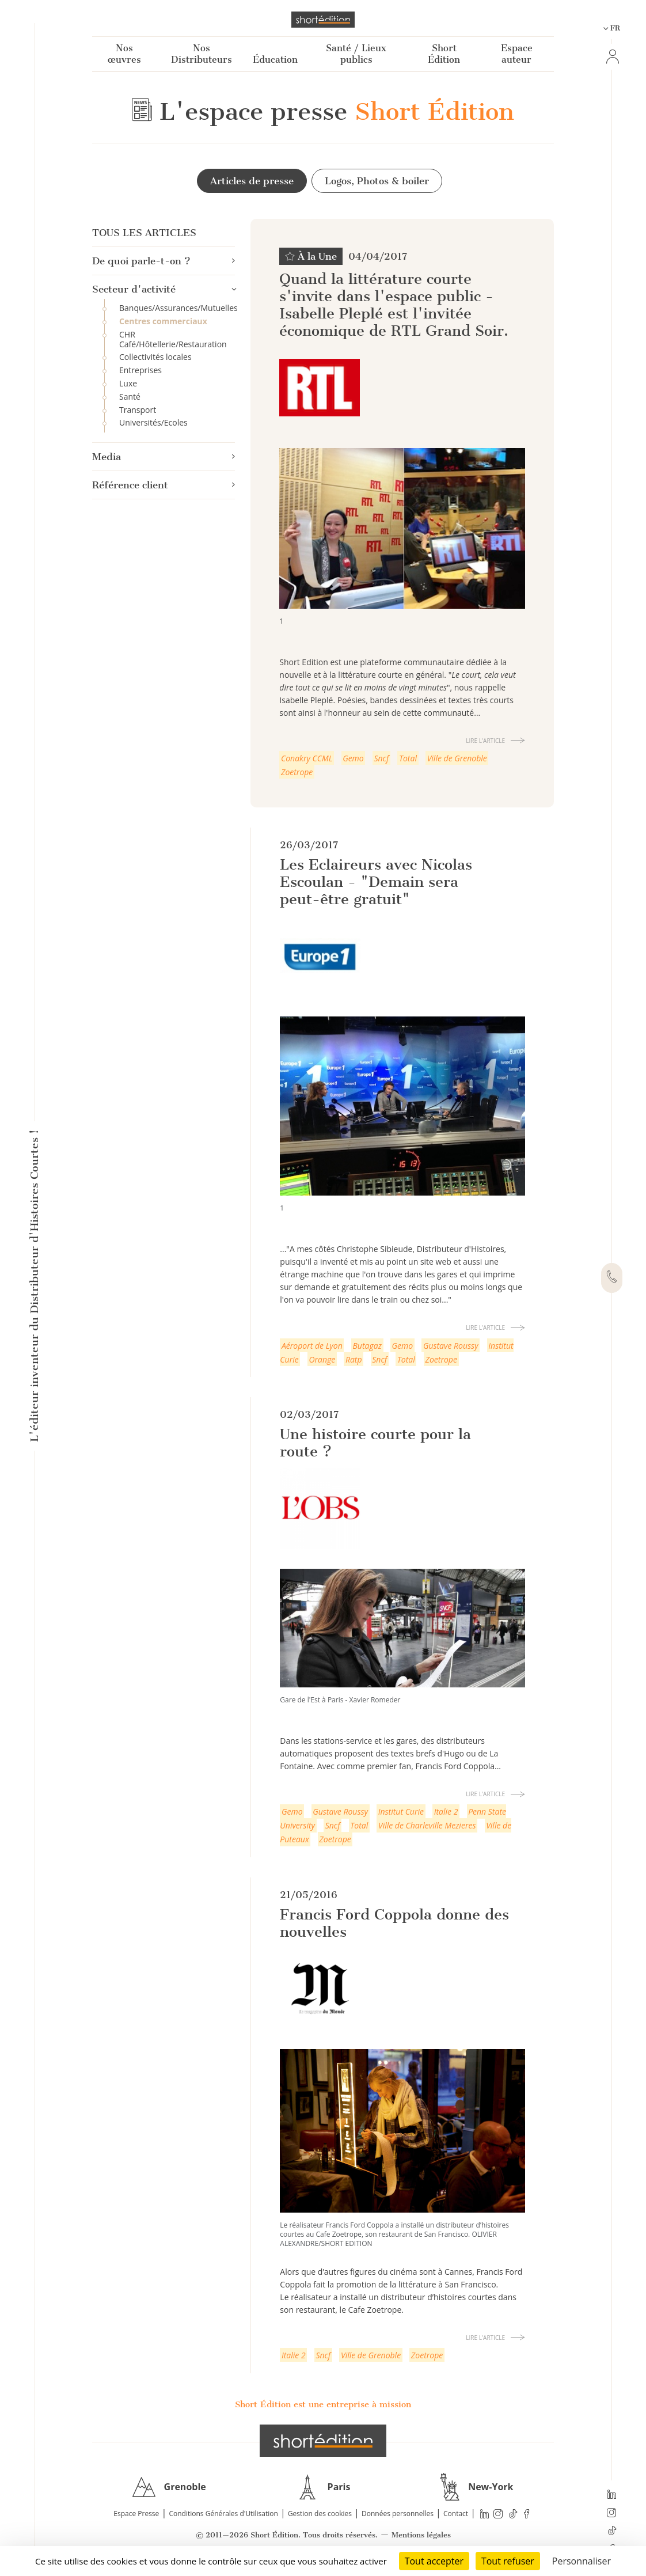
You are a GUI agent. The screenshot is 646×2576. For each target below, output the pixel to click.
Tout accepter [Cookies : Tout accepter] (434, 2561)
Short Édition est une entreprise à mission (323, 2404)
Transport (137, 409)
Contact (455, 2514)
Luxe (128, 383)
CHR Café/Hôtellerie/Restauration (173, 339)
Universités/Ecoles (153, 423)
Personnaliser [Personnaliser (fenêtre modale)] (581, 2561)
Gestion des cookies (320, 2514)
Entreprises (140, 370)
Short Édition (444, 54)
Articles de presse (251, 181)
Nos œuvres (124, 54)
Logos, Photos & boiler (377, 181)
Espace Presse (136, 2514)
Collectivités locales (155, 357)
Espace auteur (517, 54)
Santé (129, 397)
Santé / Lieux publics (356, 54)
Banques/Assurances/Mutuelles (177, 308)
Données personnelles (398, 2514)
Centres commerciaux (163, 321)
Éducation (275, 59)
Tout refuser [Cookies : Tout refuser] (507, 2561)
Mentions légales (421, 2535)
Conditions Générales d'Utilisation (223, 2514)
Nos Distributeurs (201, 54)
